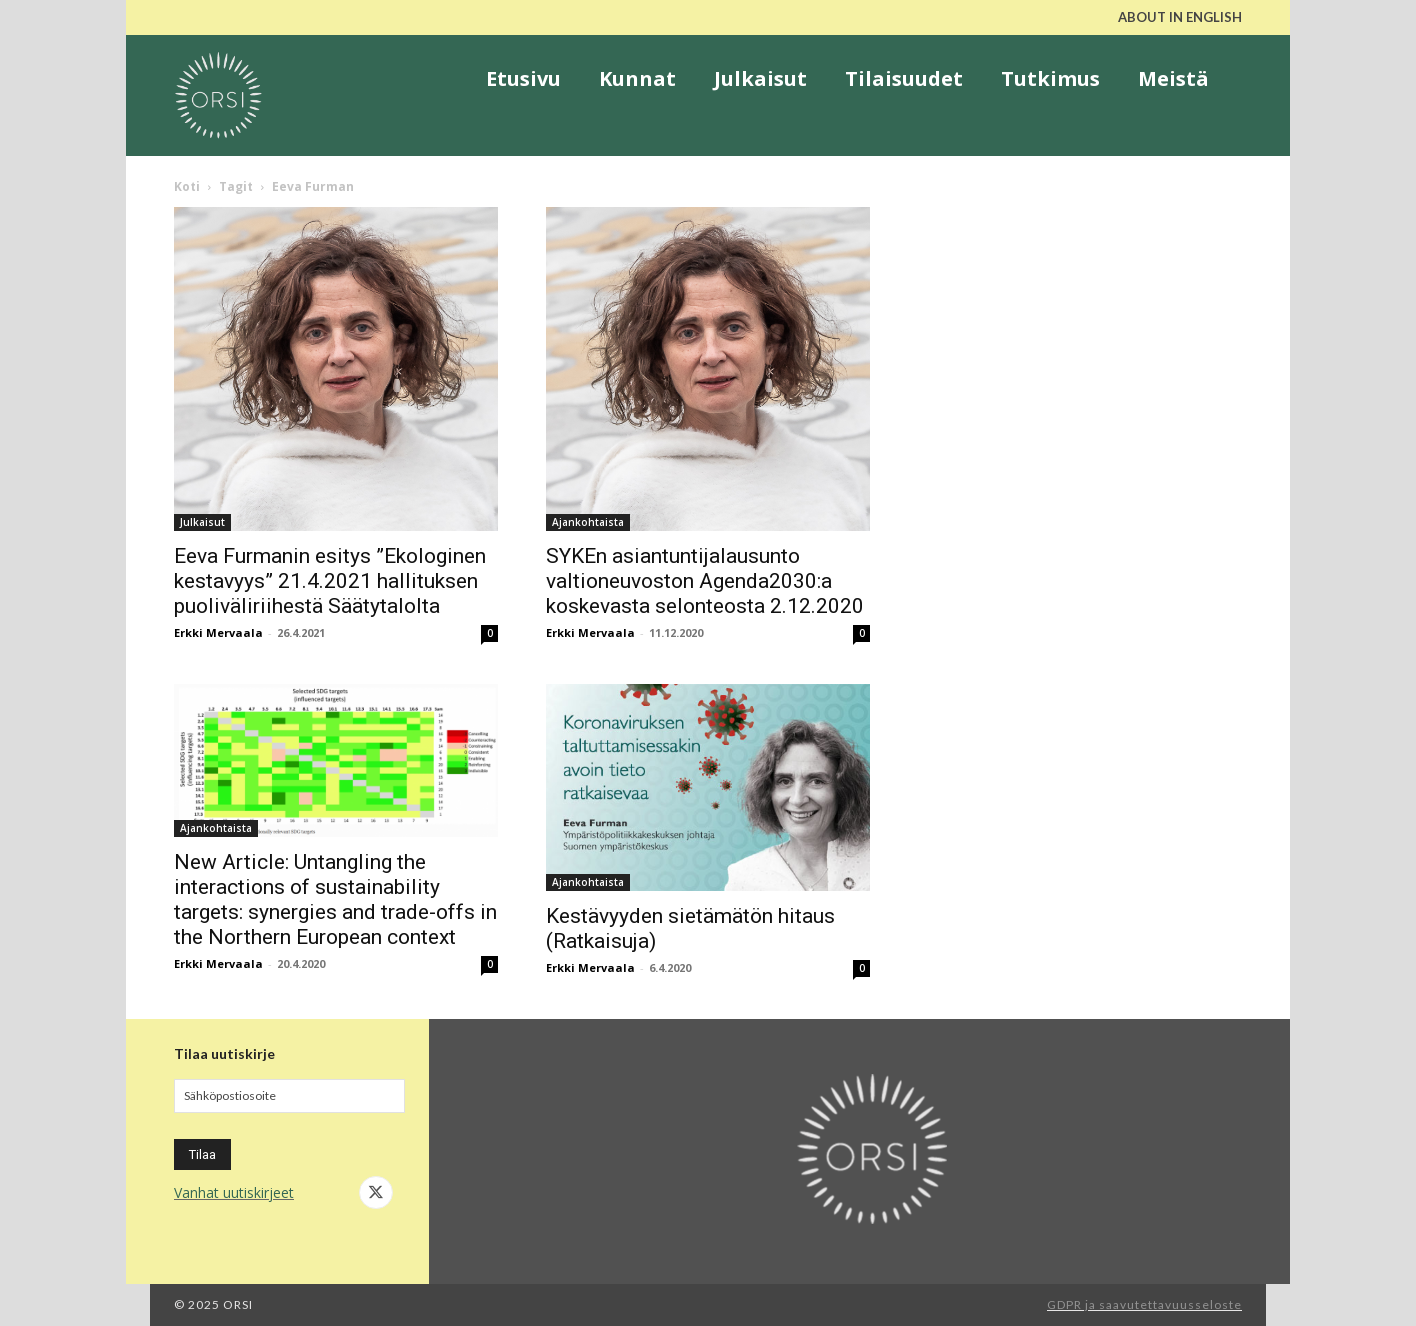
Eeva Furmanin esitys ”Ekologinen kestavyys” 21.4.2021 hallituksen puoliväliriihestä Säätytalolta (330, 581)
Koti (187, 186)
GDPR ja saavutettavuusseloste (1144, 1304)
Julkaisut (202, 522)
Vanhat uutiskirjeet (234, 1192)
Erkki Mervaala (218, 632)
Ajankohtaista (588, 522)
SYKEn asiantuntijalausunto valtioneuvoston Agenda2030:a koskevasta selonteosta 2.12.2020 (705, 581)
